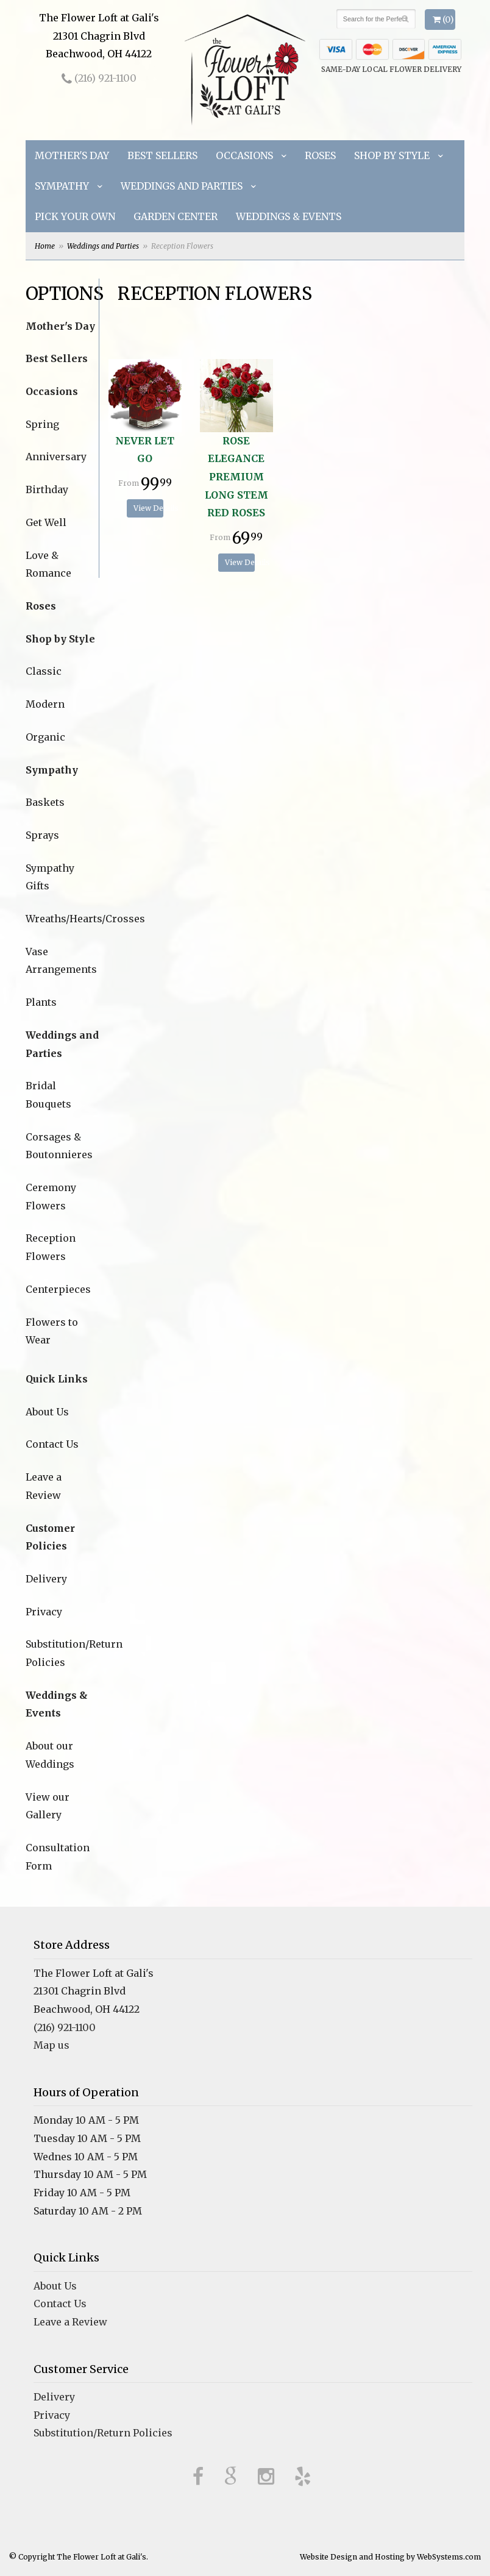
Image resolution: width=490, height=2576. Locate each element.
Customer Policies (50, 1537)
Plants (41, 1002)
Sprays (42, 835)
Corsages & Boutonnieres (59, 1146)
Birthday (47, 489)
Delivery (46, 1579)
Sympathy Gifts (50, 877)
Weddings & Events (288, 216)
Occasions (244, 155)
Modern (45, 704)
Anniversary (56, 456)
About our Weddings (50, 1755)
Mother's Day (72, 155)
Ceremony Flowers (51, 1196)
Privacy (44, 1612)
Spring (42, 424)
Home (45, 246)
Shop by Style (392, 155)
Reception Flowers (51, 1247)
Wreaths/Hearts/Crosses (62, 919)
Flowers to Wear (52, 1331)
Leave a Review (44, 1486)
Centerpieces (58, 1289)
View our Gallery (47, 1806)
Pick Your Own (75, 216)
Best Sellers (162, 155)
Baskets (45, 802)
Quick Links (57, 1379)
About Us (47, 1412)
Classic (44, 671)
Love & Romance (48, 564)
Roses (320, 155)
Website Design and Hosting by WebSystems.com (390, 2556)
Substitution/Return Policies (62, 1653)
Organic (45, 737)
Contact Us (52, 1444)
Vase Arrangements (61, 960)
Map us (51, 2045)
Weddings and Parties (182, 186)
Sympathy (62, 186)
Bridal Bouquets (48, 1095)
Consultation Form (58, 1856)
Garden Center (175, 216)
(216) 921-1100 (99, 78)
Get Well (46, 522)
